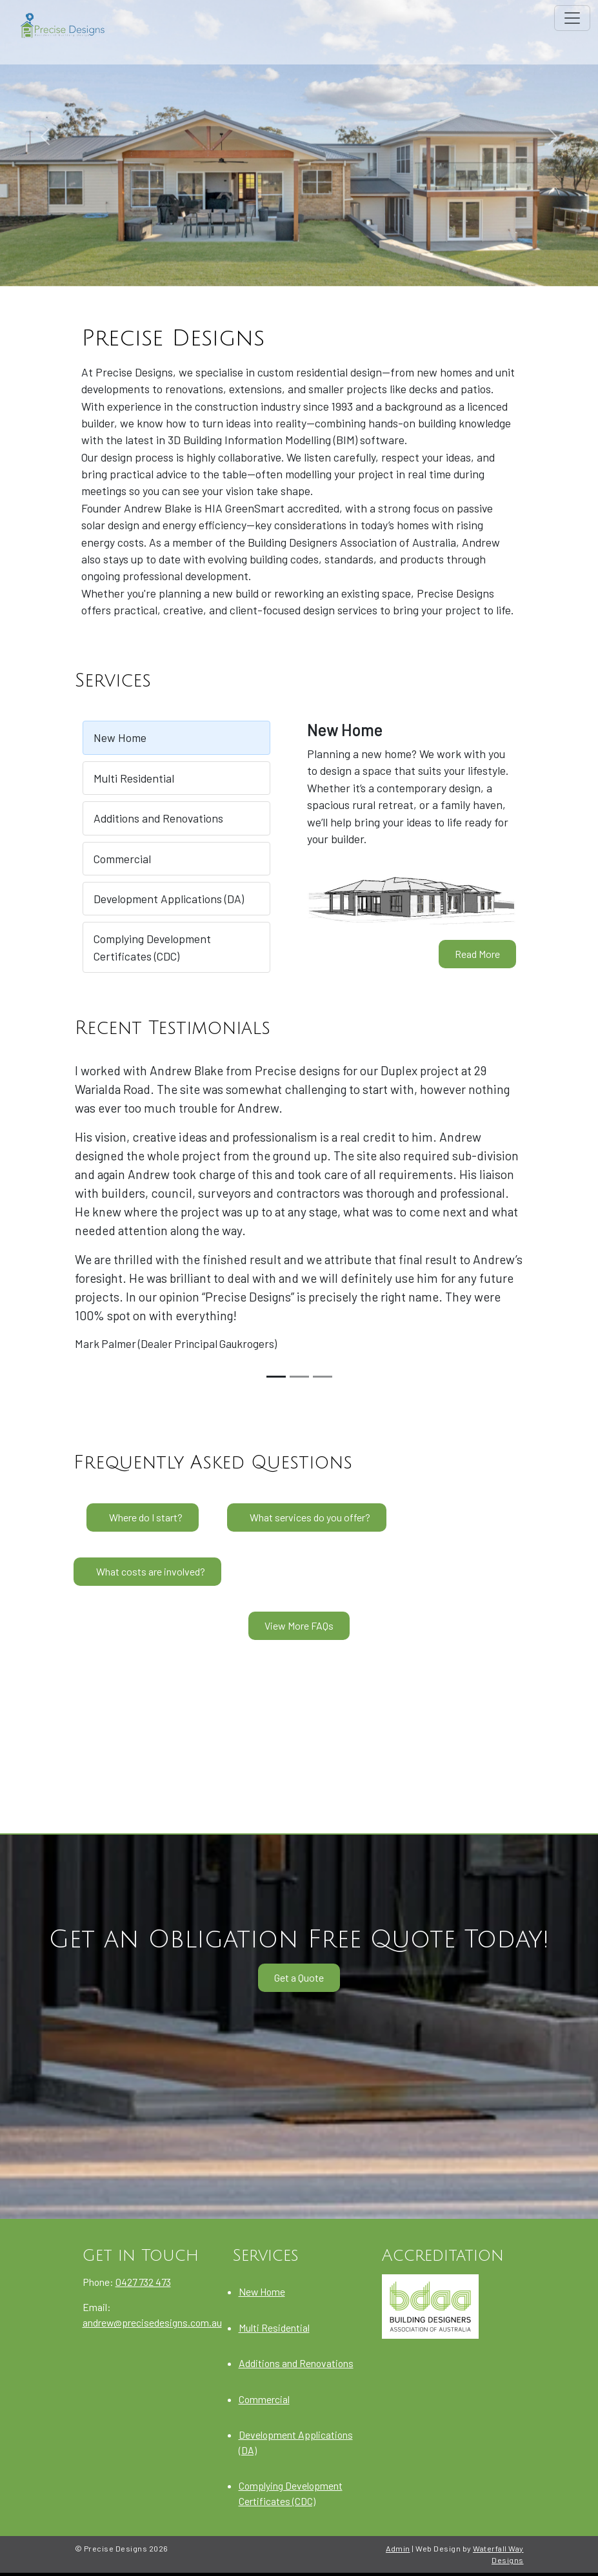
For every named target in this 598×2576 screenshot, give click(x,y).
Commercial (122, 859)
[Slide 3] (322, 1376)
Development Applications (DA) (169, 899)
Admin (398, 2548)
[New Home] (411, 898)
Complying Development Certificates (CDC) (152, 947)
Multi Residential (134, 778)
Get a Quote (299, 1977)
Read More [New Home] (477, 954)
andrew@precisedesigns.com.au (152, 2322)
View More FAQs (299, 1625)
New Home (120, 737)
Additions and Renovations (158, 818)
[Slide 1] (276, 1376)
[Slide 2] (299, 1376)
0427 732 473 (143, 2282)
